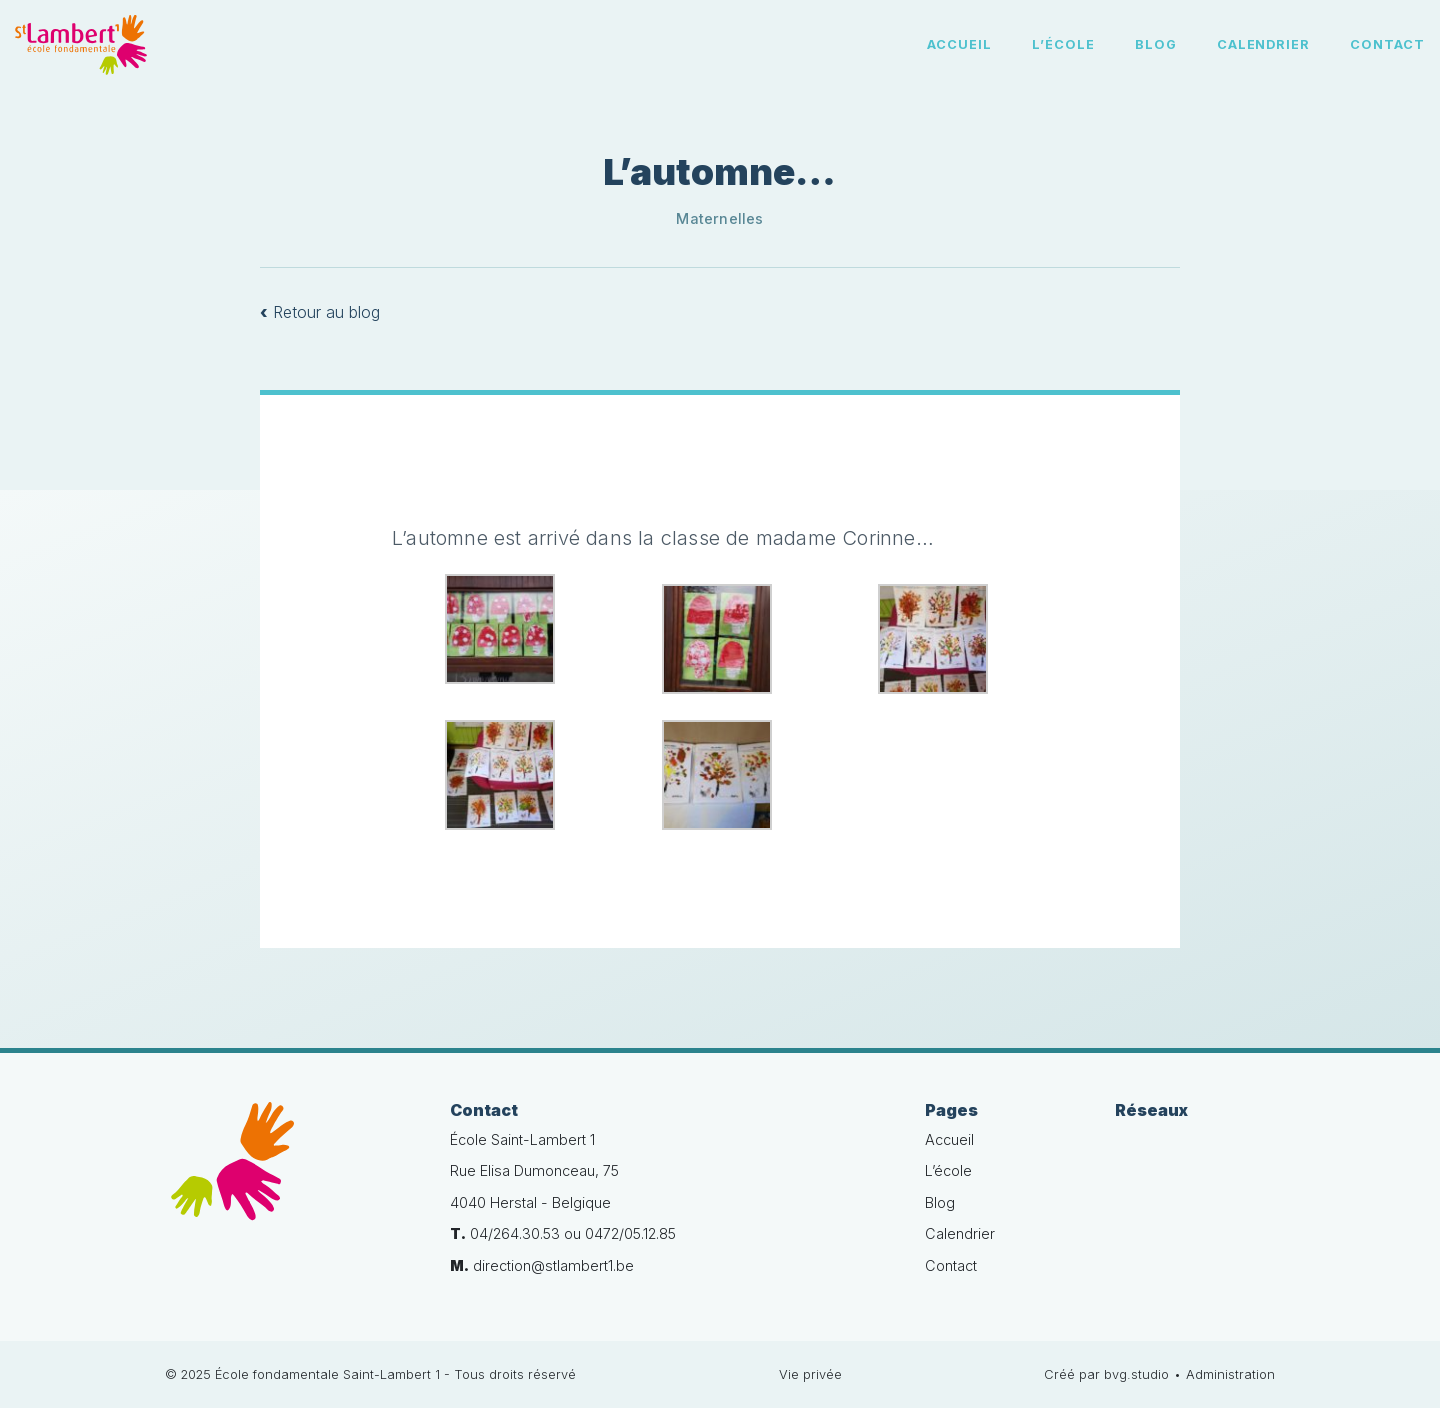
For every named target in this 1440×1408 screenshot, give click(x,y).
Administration (1230, 1374)
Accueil (959, 44)
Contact (1387, 44)
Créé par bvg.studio (1106, 1374)
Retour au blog (320, 312)
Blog (1156, 44)
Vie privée (810, 1374)
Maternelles (719, 218)
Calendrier (1264, 44)
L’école (1063, 44)
